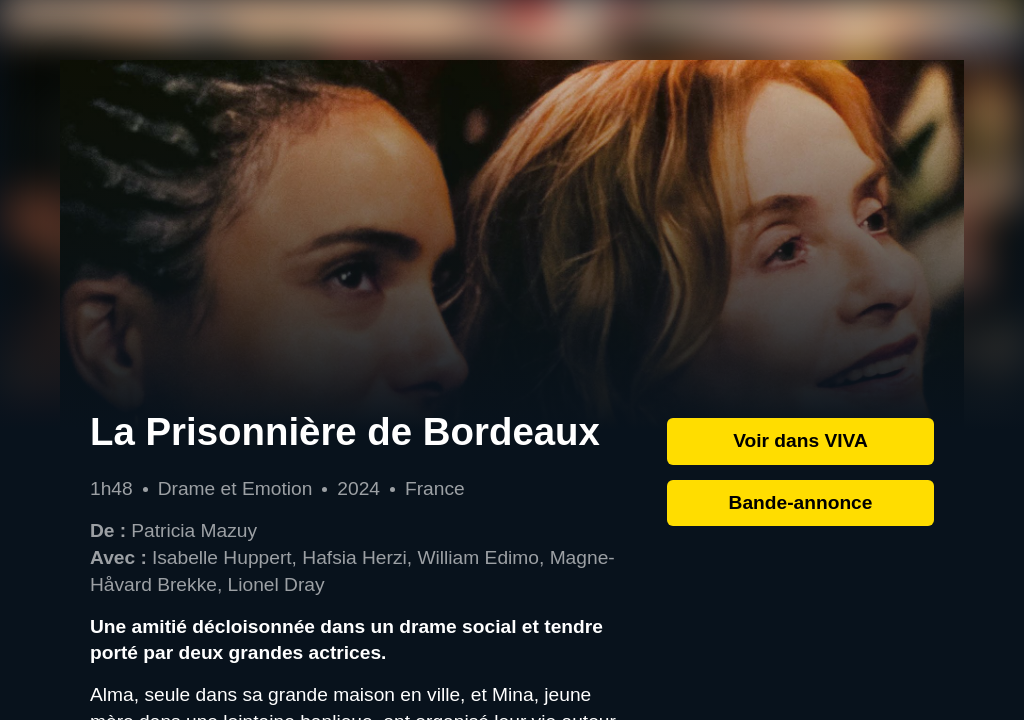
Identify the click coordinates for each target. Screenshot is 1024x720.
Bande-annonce (801, 502)
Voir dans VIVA (800, 440)
